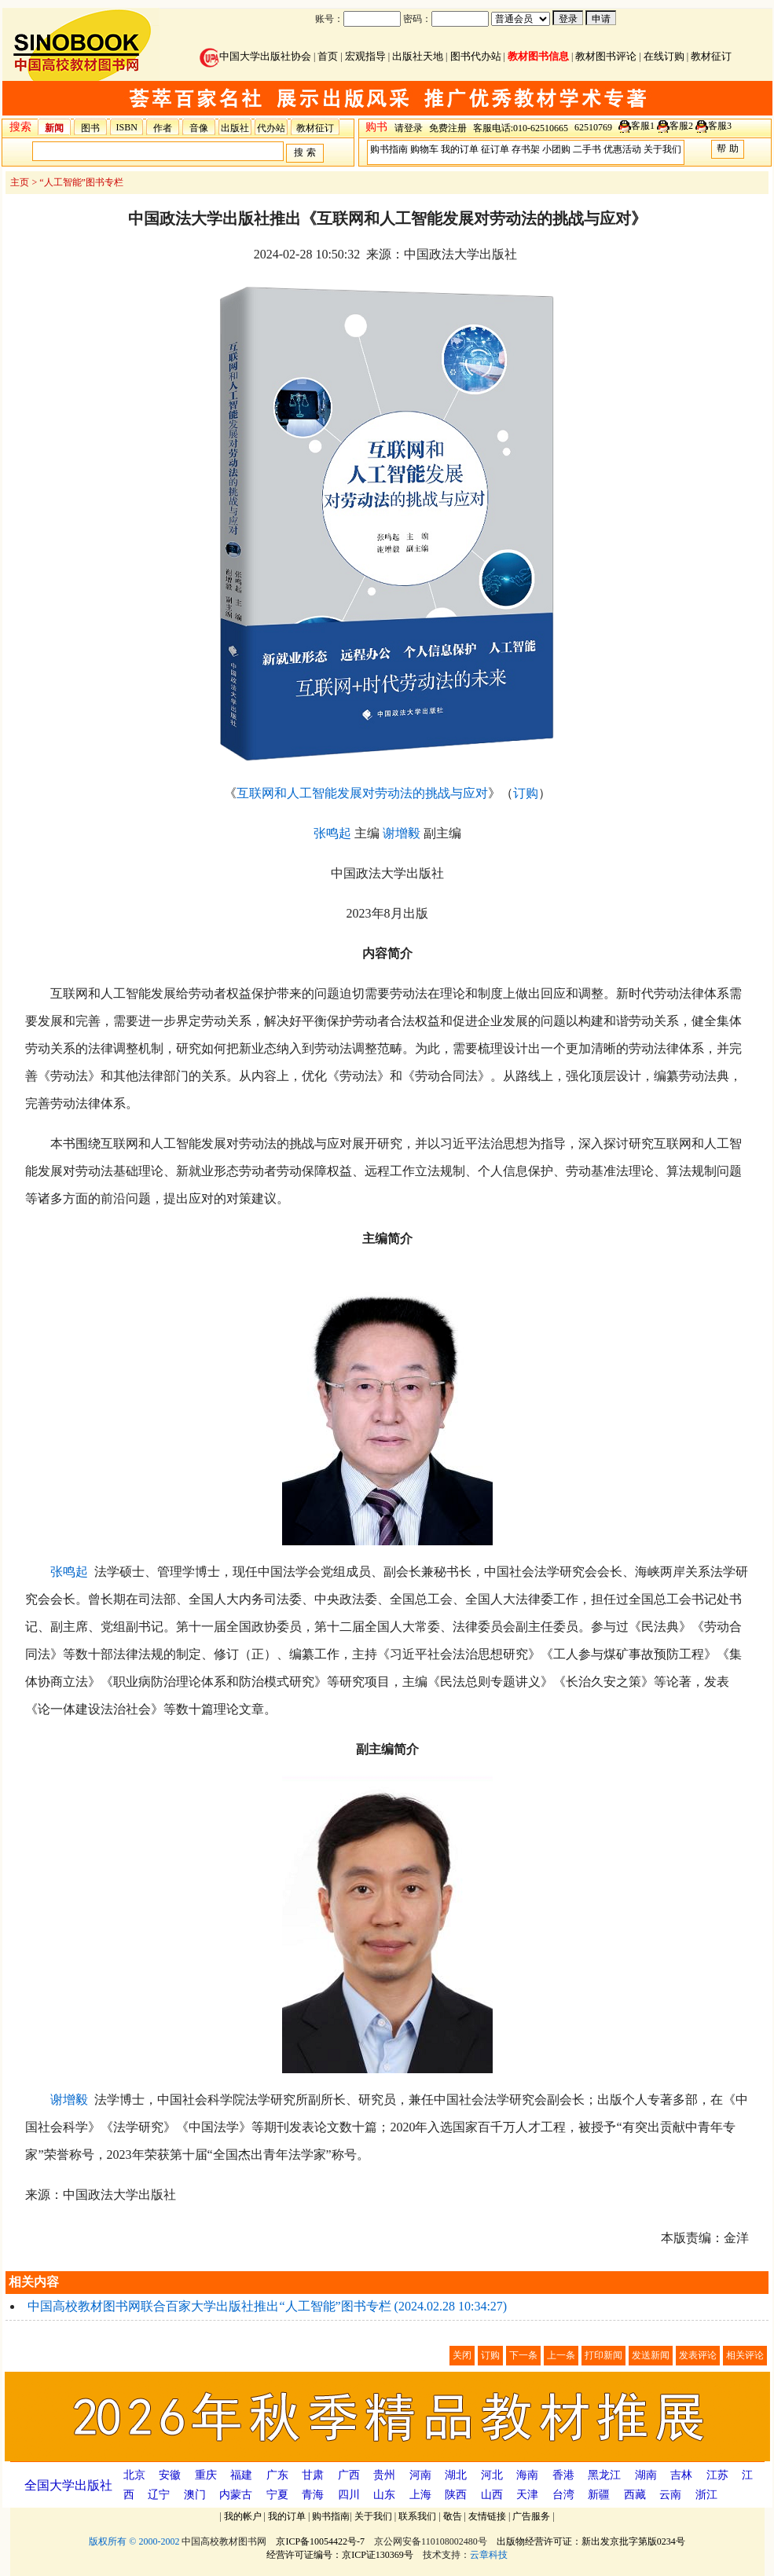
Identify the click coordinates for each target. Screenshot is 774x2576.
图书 (90, 128)
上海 (420, 2495)
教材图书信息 (538, 56)
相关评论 (745, 2355)
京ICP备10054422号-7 (320, 2541)
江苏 (717, 2475)
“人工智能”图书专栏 (81, 182)
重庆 (206, 2475)
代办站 (271, 128)
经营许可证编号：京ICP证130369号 (339, 2554)
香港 (563, 2475)
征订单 (495, 149)
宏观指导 (365, 56)
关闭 (462, 2355)
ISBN (127, 127)
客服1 (643, 125)
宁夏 (277, 2495)
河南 (420, 2475)
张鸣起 (332, 833)
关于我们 (662, 149)
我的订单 (460, 149)
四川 (349, 2495)
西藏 (635, 2495)
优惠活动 (622, 149)
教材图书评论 (605, 56)
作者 (162, 128)
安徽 (170, 2475)
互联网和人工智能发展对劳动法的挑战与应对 (362, 793)
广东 (277, 2475)
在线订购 (664, 56)
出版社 (235, 128)
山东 (384, 2495)
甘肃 (313, 2475)
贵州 (384, 2475)
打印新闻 (603, 2355)
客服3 (720, 125)
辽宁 (159, 2495)
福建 (241, 2475)
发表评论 (698, 2355)
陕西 (456, 2495)
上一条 (561, 2355)
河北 (492, 2475)
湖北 (456, 2475)
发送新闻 (650, 2355)
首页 (327, 56)
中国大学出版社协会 (255, 56)
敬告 (452, 2516)
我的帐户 (243, 2516)
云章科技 (489, 2554)
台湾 (563, 2495)
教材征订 (711, 56)
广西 (349, 2475)
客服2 (681, 125)
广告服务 (531, 2516)
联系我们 (417, 2516)
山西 (492, 2495)
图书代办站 (475, 56)
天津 (527, 2495)
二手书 (587, 149)
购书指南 (389, 149)
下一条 (523, 2355)
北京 (134, 2475)
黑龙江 (604, 2475)
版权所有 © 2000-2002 (134, 2541)
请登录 (408, 128)
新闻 (54, 128)
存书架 (526, 149)
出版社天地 (417, 56)
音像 (198, 128)
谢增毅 (401, 833)
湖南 (646, 2475)
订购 (525, 793)
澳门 (195, 2495)
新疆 (599, 2495)
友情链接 (487, 2516)
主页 (19, 182)
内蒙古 (235, 2495)
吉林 (681, 2475)
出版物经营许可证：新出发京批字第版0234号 (591, 2541)
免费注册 (448, 128)
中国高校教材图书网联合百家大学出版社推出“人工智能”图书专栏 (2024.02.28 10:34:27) (267, 2306)
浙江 (706, 2495)
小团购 (556, 149)
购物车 (424, 149)
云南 (670, 2495)
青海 (313, 2495)
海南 (527, 2475)
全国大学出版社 (68, 2485)
